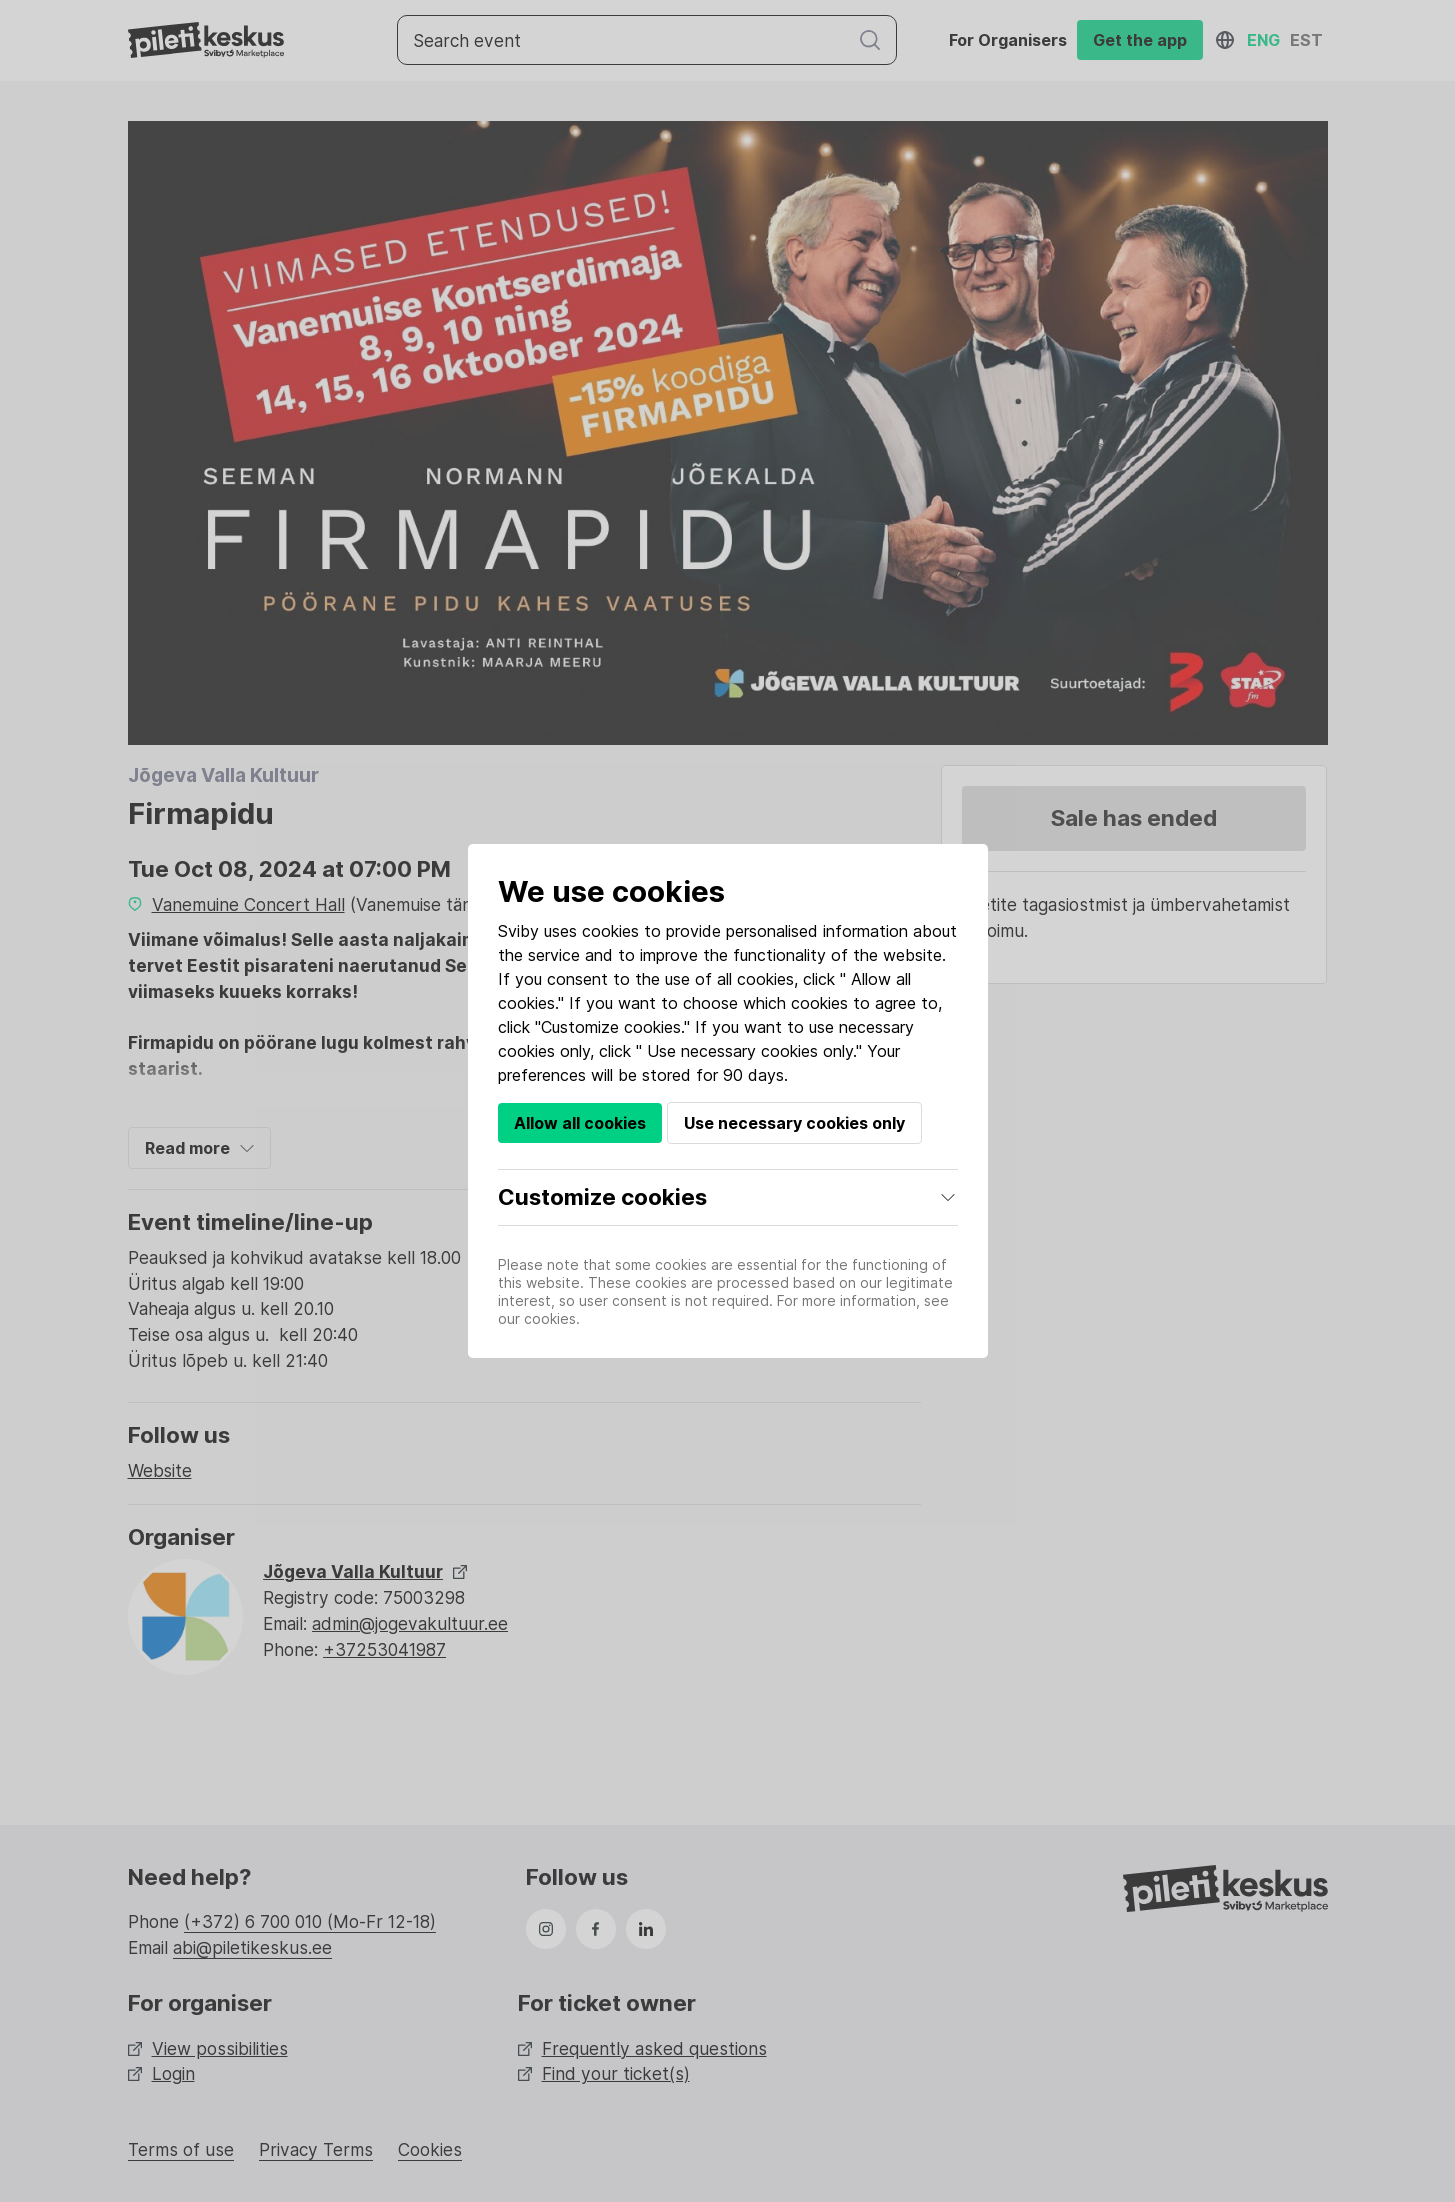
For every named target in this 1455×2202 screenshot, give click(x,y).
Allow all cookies (580, 1123)
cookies (610, 931)
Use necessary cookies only (794, 1123)
